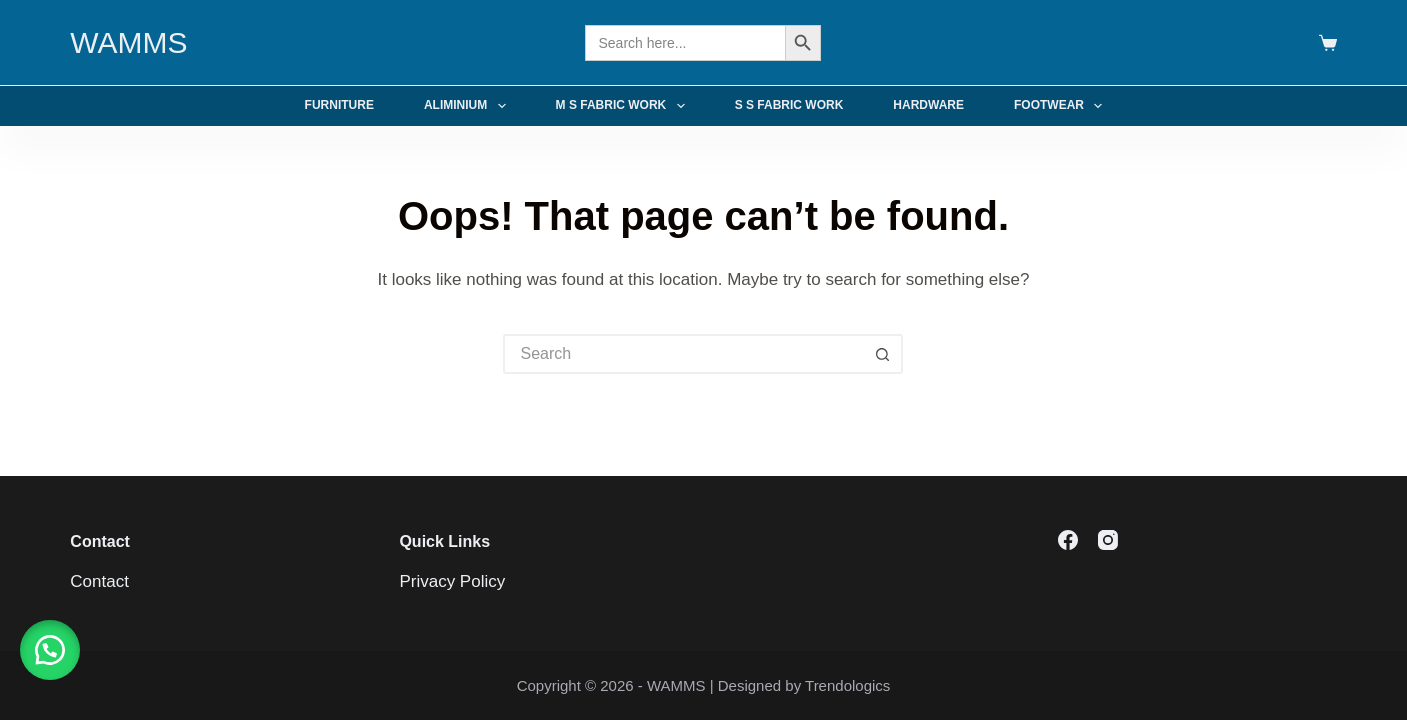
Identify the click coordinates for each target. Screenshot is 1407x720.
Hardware (928, 105)
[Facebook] (1068, 540)
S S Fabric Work (789, 105)
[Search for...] (683, 354)
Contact (99, 581)
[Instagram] (1108, 540)
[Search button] (883, 354)
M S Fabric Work (624, 106)
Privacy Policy (452, 581)
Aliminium (469, 106)
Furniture (339, 105)
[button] (50, 650)
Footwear (1062, 106)
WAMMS (128, 42)
